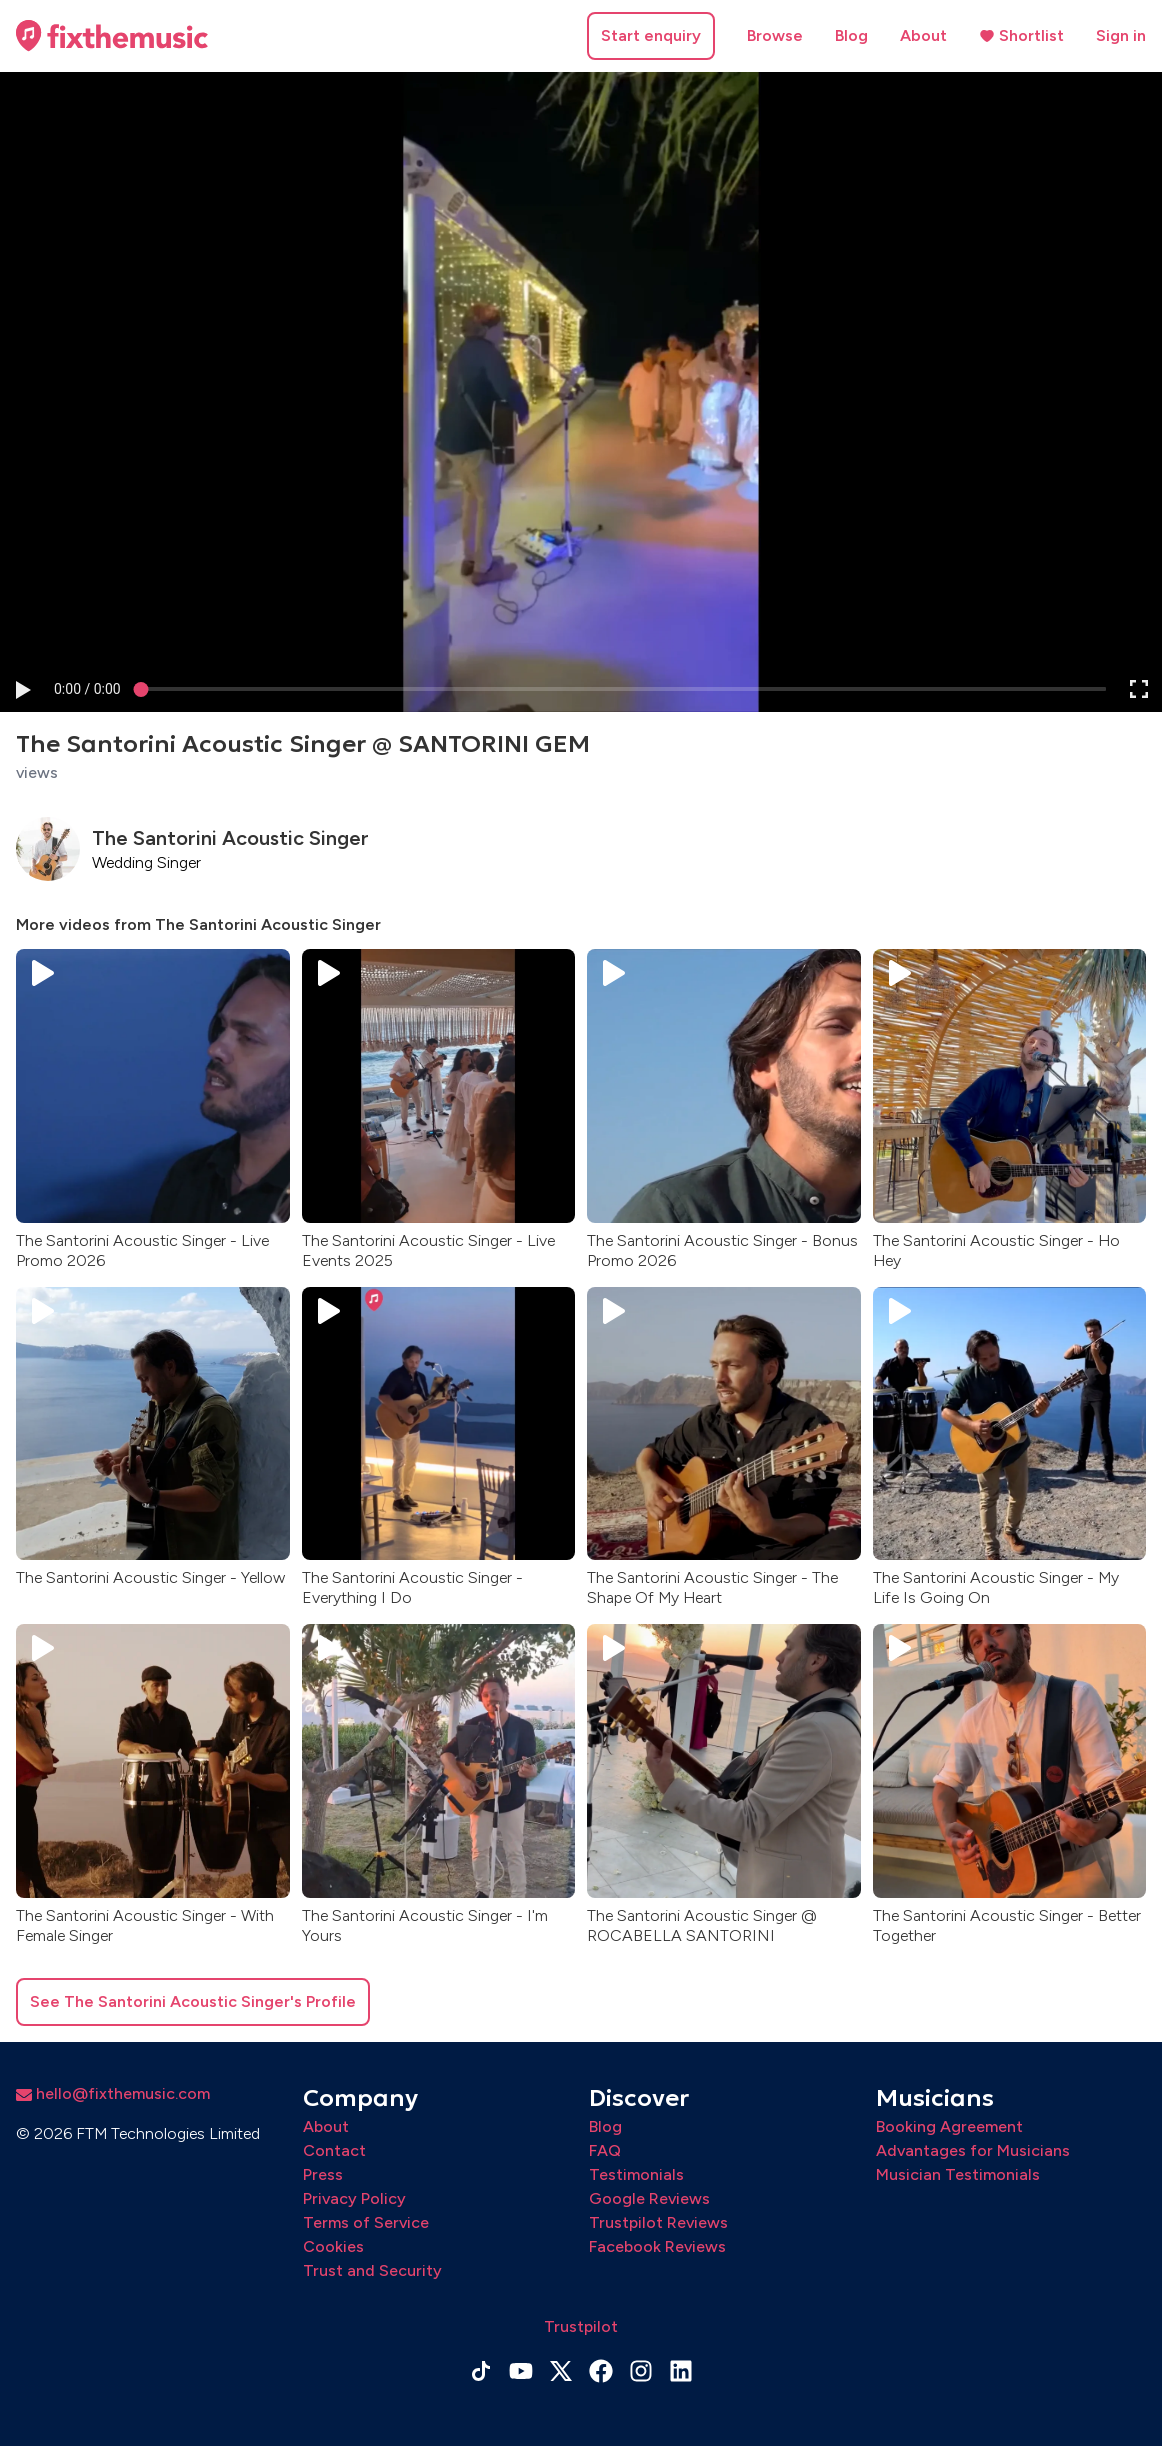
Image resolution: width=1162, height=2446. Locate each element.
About (923, 35)
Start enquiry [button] (651, 35)
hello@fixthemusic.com (113, 2093)
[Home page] (112, 36)
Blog (851, 35)
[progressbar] (87, 689)
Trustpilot (581, 2326)
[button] (22, 689)
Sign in (1121, 35)
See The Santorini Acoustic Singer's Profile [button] (193, 2001)
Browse (775, 35)
